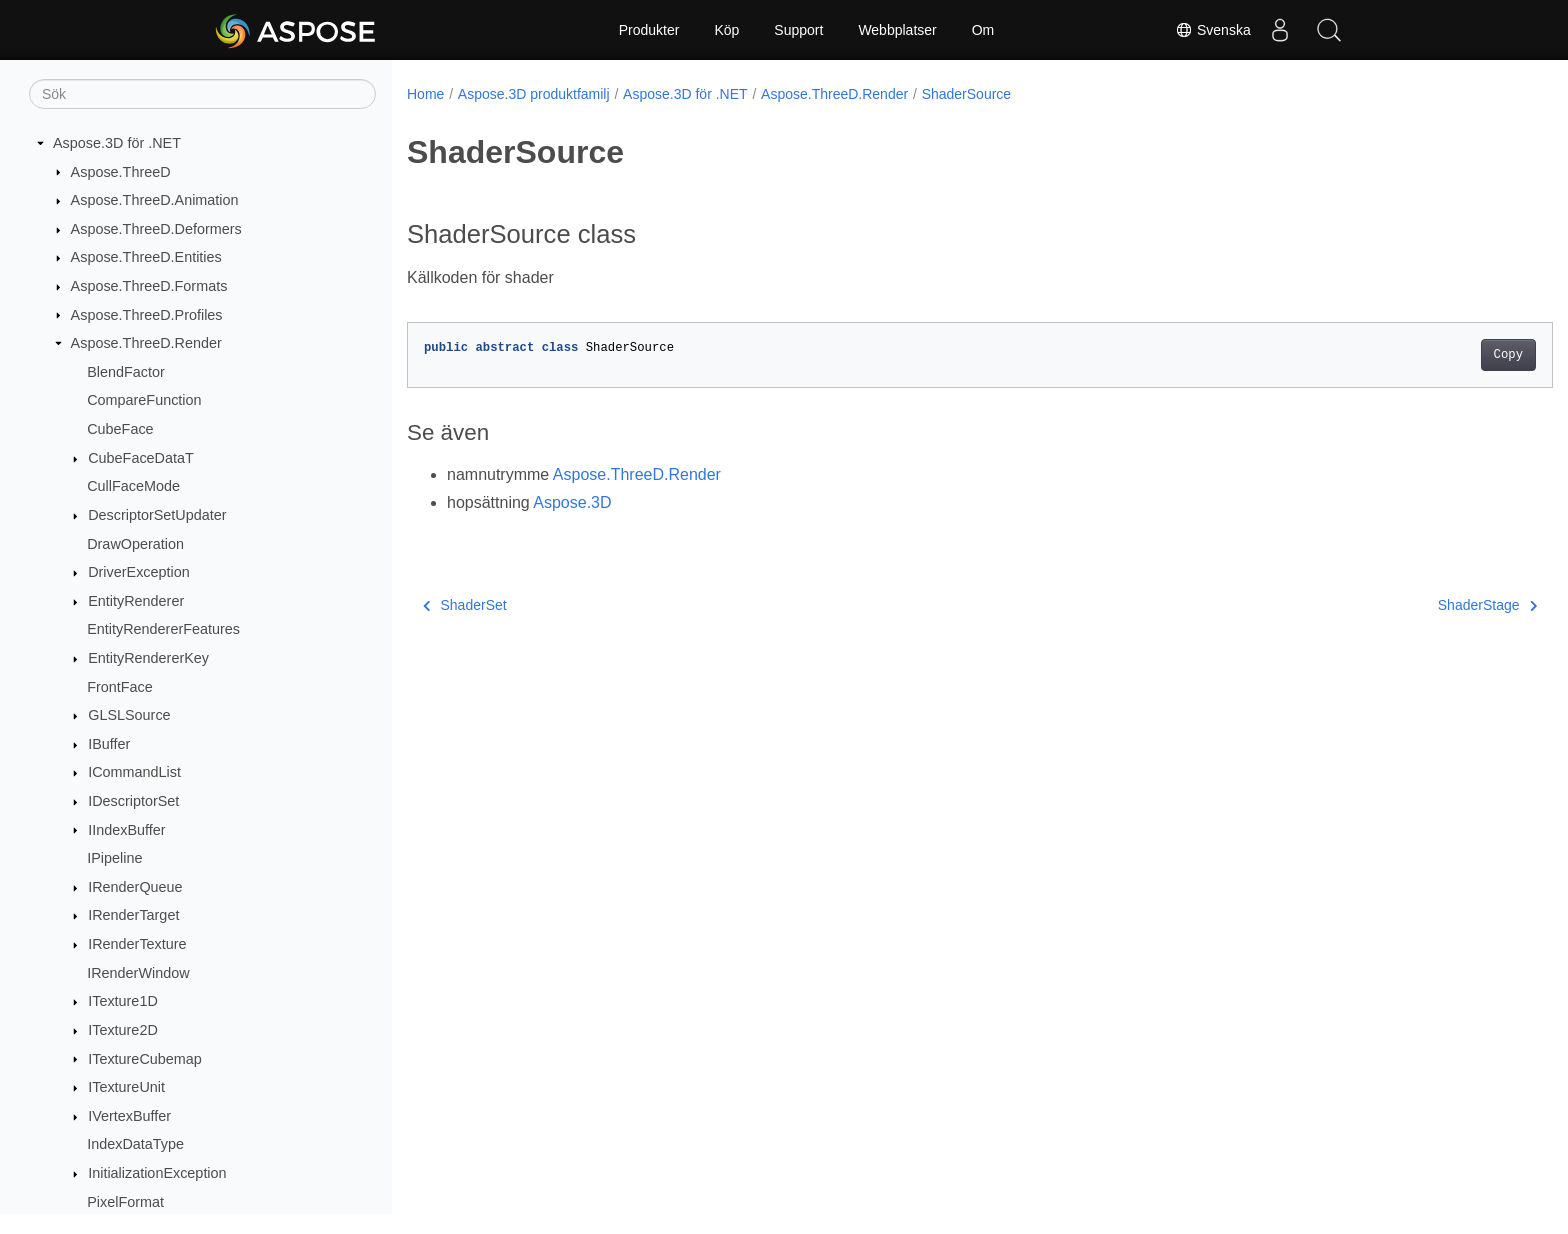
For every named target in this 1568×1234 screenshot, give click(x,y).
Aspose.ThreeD (121, 172)
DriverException (139, 572)
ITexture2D (123, 1030)
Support (798, 30)
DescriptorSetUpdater (157, 515)
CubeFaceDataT (141, 458)
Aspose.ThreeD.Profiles (147, 315)
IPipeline (114, 858)
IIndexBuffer (126, 830)
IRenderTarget (133, 915)
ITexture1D (123, 1001)
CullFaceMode (133, 486)
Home (425, 94)
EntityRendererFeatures (163, 629)
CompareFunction (144, 400)
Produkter (649, 30)
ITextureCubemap (145, 1059)
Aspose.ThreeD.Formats (149, 286)
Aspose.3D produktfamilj (534, 94)
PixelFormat (125, 1202)
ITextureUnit (126, 1087)
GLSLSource (129, 715)
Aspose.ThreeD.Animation (155, 200)
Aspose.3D (572, 502)
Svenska (1211, 30)
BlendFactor (126, 372)
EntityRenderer (136, 601)
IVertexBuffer (129, 1116)
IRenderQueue (135, 887)
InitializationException (157, 1173)
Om (983, 30)
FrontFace (120, 687)
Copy (1429, 355)
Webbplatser (897, 30)
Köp (726, 30)
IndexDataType (135, 1144)
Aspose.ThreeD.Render (146, 343)
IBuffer (109, 744)
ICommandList (134, 772)
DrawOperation (135, 544)
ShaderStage (1408, 605)
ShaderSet (465, 605)
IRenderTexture (137, 944)
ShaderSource (967, 94)
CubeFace (120, 429)
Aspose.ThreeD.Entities (146, 257)
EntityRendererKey (148, 658)
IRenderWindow (138, 973)
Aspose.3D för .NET (117, 143)
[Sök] (202, 94)
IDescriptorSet (133, 801)
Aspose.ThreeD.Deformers (156, 229)
